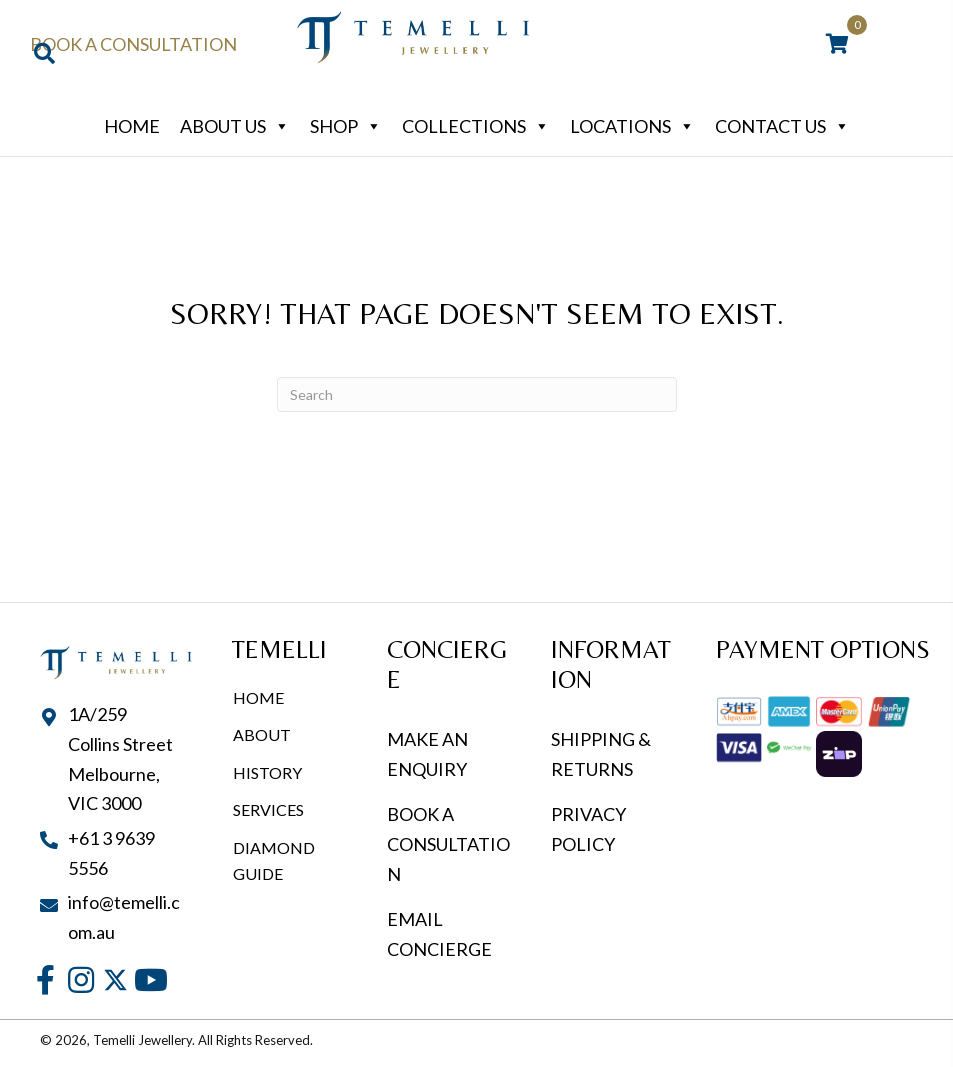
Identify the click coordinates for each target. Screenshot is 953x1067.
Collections (476, 126)
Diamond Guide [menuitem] (274, 860)
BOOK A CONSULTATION (448, 843)
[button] (45, 980)
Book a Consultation (133, 44)
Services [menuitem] (268, 809)
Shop (346, 126)
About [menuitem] (262, 734)
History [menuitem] (267, 772)
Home (132, 126)
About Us (235, 126)
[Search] (477, 394)
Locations (632, 126)
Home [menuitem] (258, 697)
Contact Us (782, 126)
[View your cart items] (837, 45)
